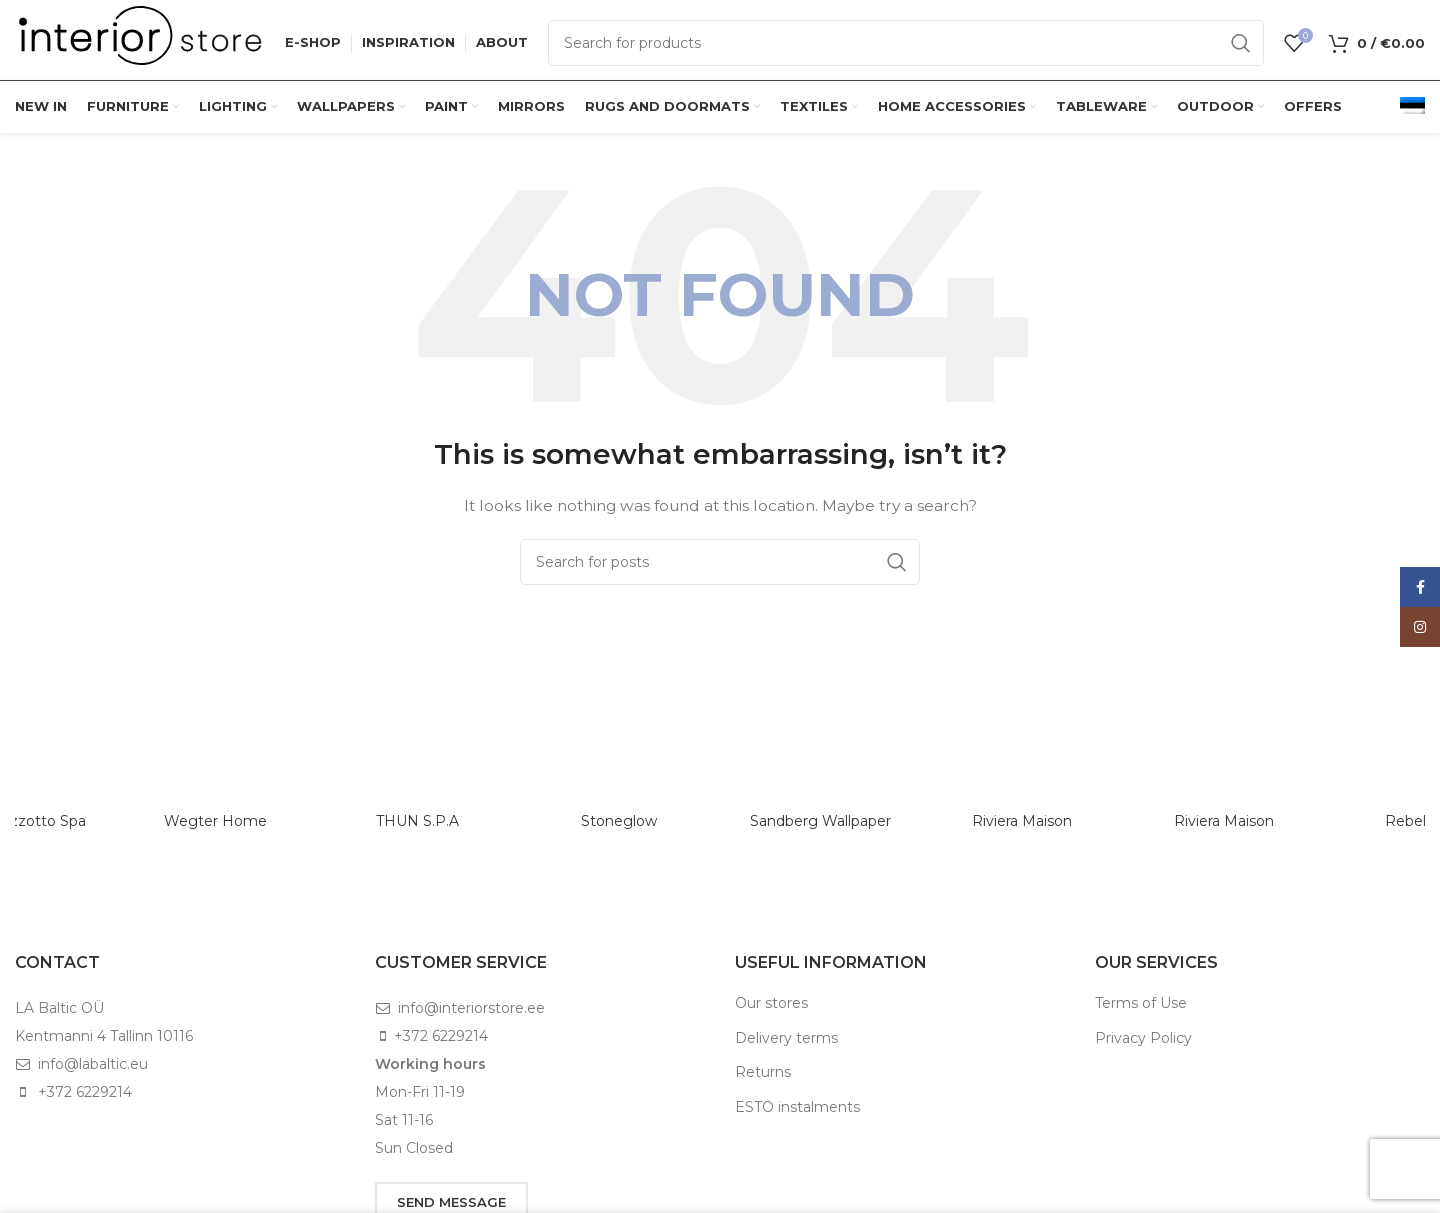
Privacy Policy (1143, 1038)
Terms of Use (1141, 1003)
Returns (763, 1072)
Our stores (771, 1003)
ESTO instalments (797, 1107)
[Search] (906, 43)
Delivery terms (786, 1038)
